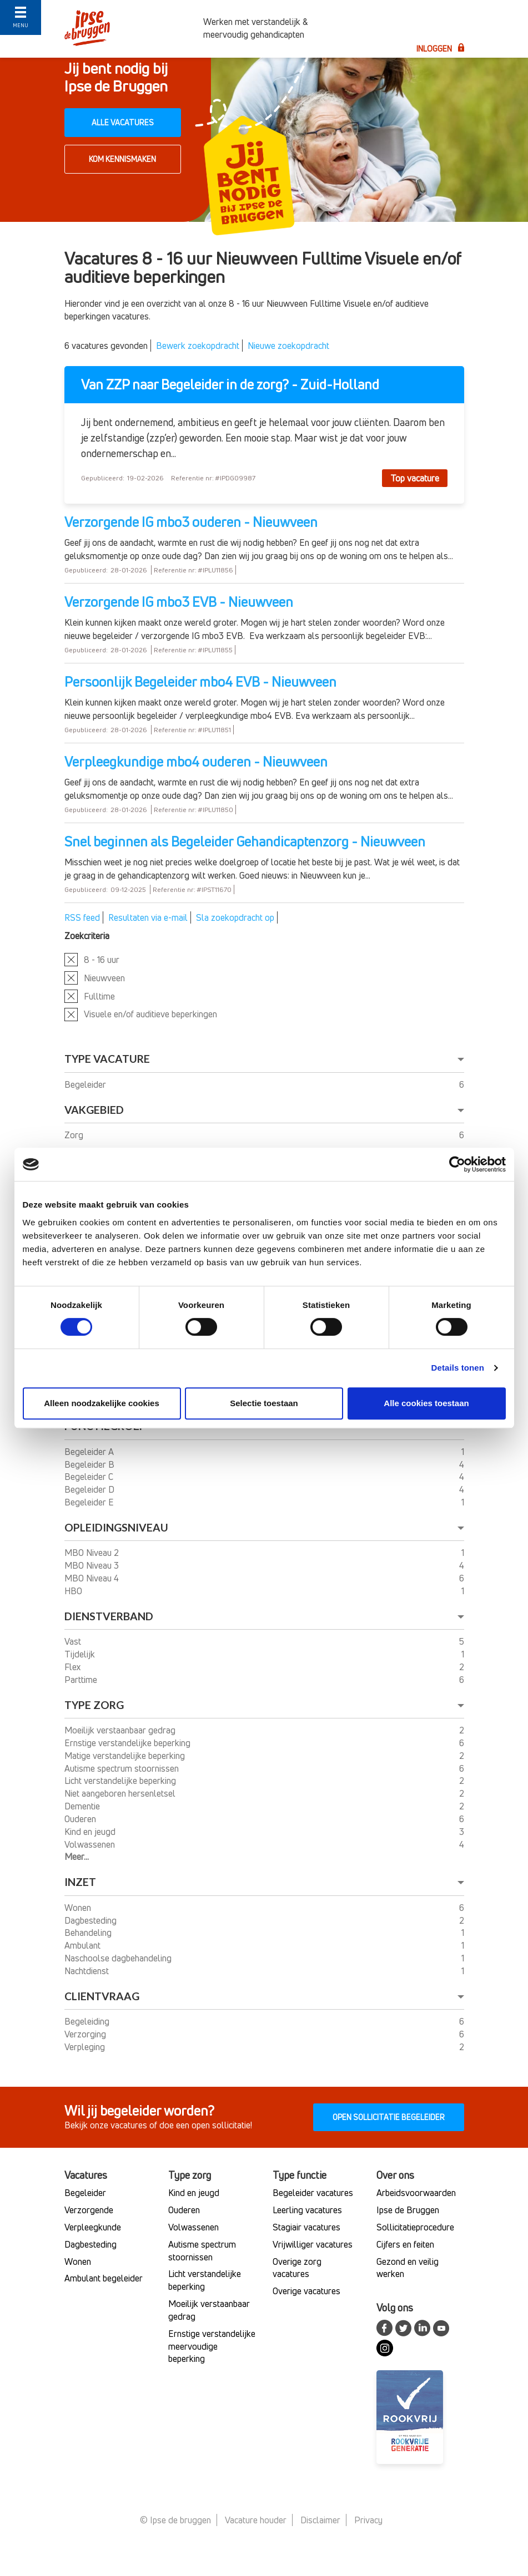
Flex (73, 1667)
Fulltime (99, 996)
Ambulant (83, 1945)
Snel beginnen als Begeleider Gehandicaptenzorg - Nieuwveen (244, 841)
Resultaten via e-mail (148, 917)
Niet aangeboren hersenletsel (121, 1793)
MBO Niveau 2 (92, 1552)
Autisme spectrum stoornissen (122, 1768)
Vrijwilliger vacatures (313, 2244)
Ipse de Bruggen (407, 2210)
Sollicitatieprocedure (415, 2227)
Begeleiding (88, 2021)
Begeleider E (90, 1502)
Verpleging (85, 2047)
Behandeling (89, 1932)
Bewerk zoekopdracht (197, 345)
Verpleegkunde (92, 2227)
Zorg (75, 1135)
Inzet (80, 1881)
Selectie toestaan (264, 1403)
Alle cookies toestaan (426, 1403)
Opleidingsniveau (116, 1527)
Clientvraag (101, 1996)
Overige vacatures (306, 2291)
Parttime (81, 1680)
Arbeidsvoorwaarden (416, 2193)
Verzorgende (88, 2210)
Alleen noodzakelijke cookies (101, 1403)
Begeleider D (90, 1489)
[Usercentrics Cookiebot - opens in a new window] (457, 1164)
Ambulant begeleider (103, 2278)
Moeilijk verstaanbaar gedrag (121, 1730)
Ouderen (81, 1819)
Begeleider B (90, 1464)
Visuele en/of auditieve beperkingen (150, 1014)
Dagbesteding (91, 1920)
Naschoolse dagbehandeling (119, 1958)
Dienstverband (108, 1616)
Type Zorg (94, 1704)
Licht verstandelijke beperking (121, 1780)
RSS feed (82, 917)
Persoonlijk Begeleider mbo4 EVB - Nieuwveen (200, 682)
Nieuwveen (104, 978)
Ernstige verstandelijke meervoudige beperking (211, 2346)
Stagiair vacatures (306, 2227)
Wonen (78, 1907)
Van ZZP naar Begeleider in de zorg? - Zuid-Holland (230, 384)
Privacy (368, 2520)
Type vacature (107, 1058)
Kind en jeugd (91, 1831)
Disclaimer (320, 2520)
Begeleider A (90, 1452)
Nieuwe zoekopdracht (288, 345)
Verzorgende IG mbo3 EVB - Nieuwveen (178, 602)
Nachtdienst (87, 1971)
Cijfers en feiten (405, 2244)
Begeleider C (89, 1476)
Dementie (83, 1806)
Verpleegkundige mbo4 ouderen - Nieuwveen (196, 761)
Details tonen (457, 1367)
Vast (73, 1641)
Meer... (76, 1856)
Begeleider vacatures (313, 2193)
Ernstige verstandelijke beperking (128, 1743)
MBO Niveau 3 (92, 1565)
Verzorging (86, 2034)
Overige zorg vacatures (297, 2267)
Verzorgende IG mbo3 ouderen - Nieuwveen (191, 522)
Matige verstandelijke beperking (125, 1756)
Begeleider (86, 1084)
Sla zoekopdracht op (235, 917)
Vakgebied (94, 1109)
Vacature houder (255, 2520)
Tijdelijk (80, 1654)
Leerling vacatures (307, 2210)
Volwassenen (90, 1844)
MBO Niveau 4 (92, 1578)
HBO (74, 1591)
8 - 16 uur (101, 960)
